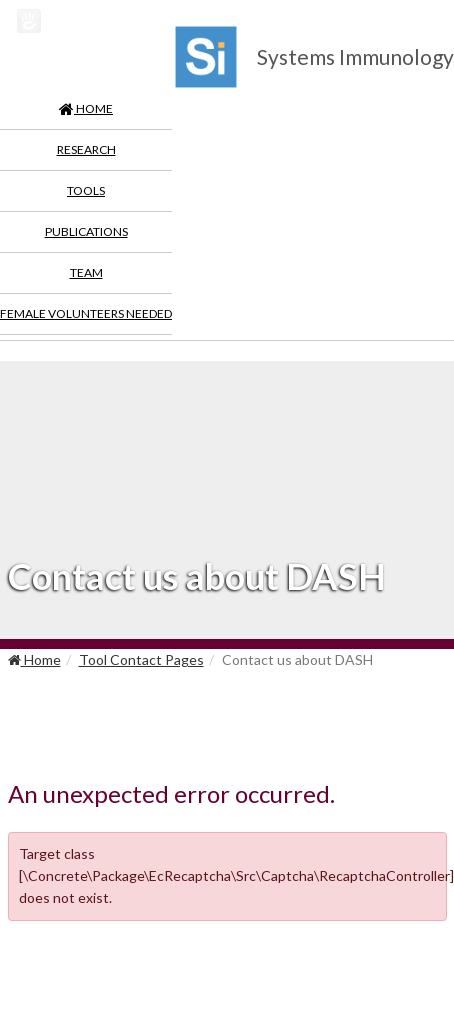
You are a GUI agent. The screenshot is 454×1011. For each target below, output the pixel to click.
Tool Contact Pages (141, 659)
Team (86, 272)
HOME (86, 108)
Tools (86, 190)
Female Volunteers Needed (86, 313)
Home (34, 659)
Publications (86, 231)
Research (86, 149)
